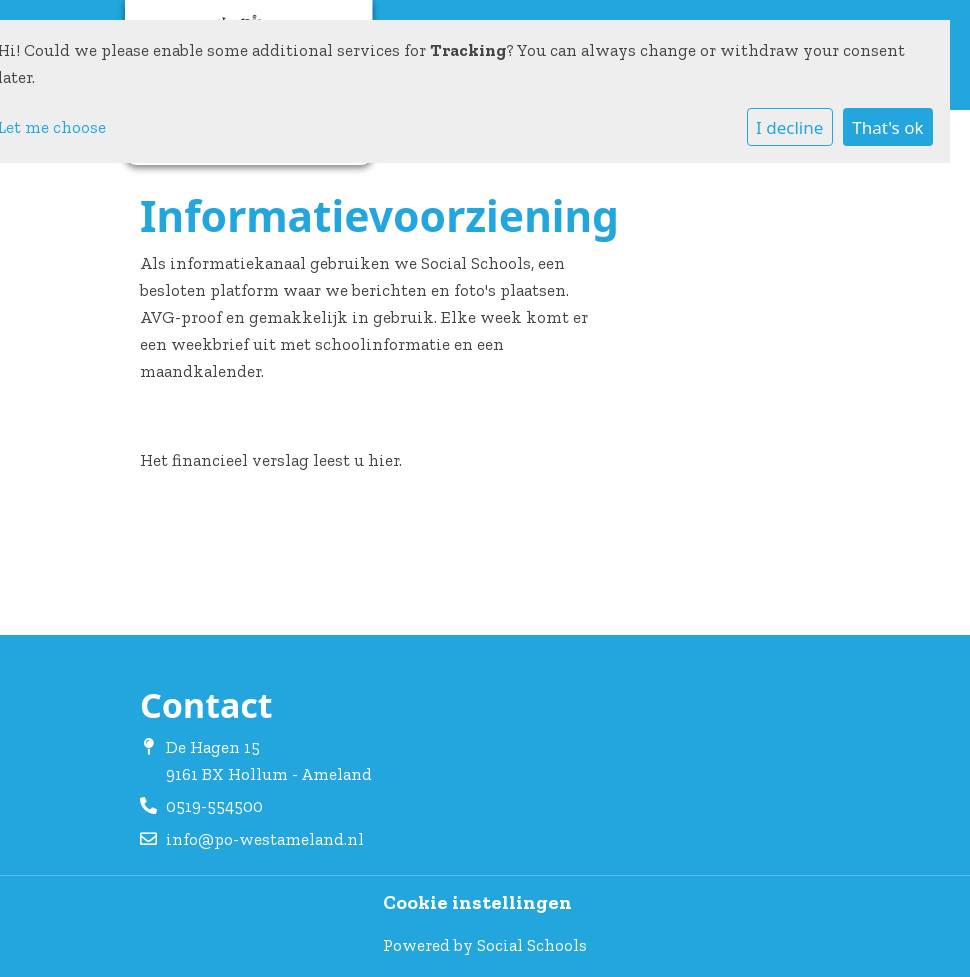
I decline (789, 127)
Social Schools (532, 945)
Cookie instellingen (477, 903)
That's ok (887, 127)
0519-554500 (214, 806)
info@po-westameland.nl (265, 839)
